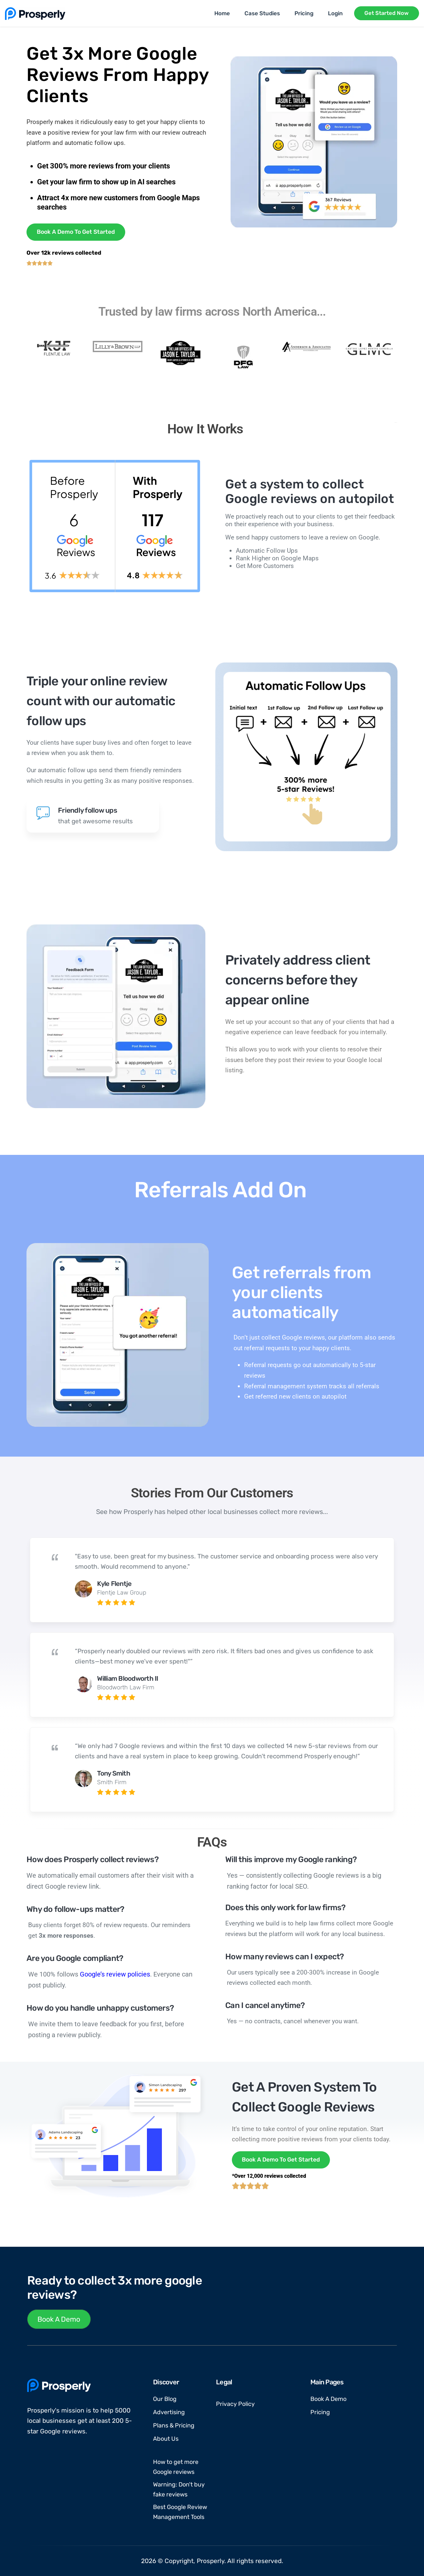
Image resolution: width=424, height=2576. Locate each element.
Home (222, 13)
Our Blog (165, 2399)
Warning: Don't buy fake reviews (179, 2489)
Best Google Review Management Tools (180, 2512)
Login (335, 13)
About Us (166, 2438)
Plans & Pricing (173, 2425)
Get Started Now (386, 13)
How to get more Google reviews (175, 2467)
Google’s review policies (115, 1974)
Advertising (169, 2412)
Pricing (303, 13)
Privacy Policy (235, 2404)
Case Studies (262, 13)
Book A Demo (58, 2319)
